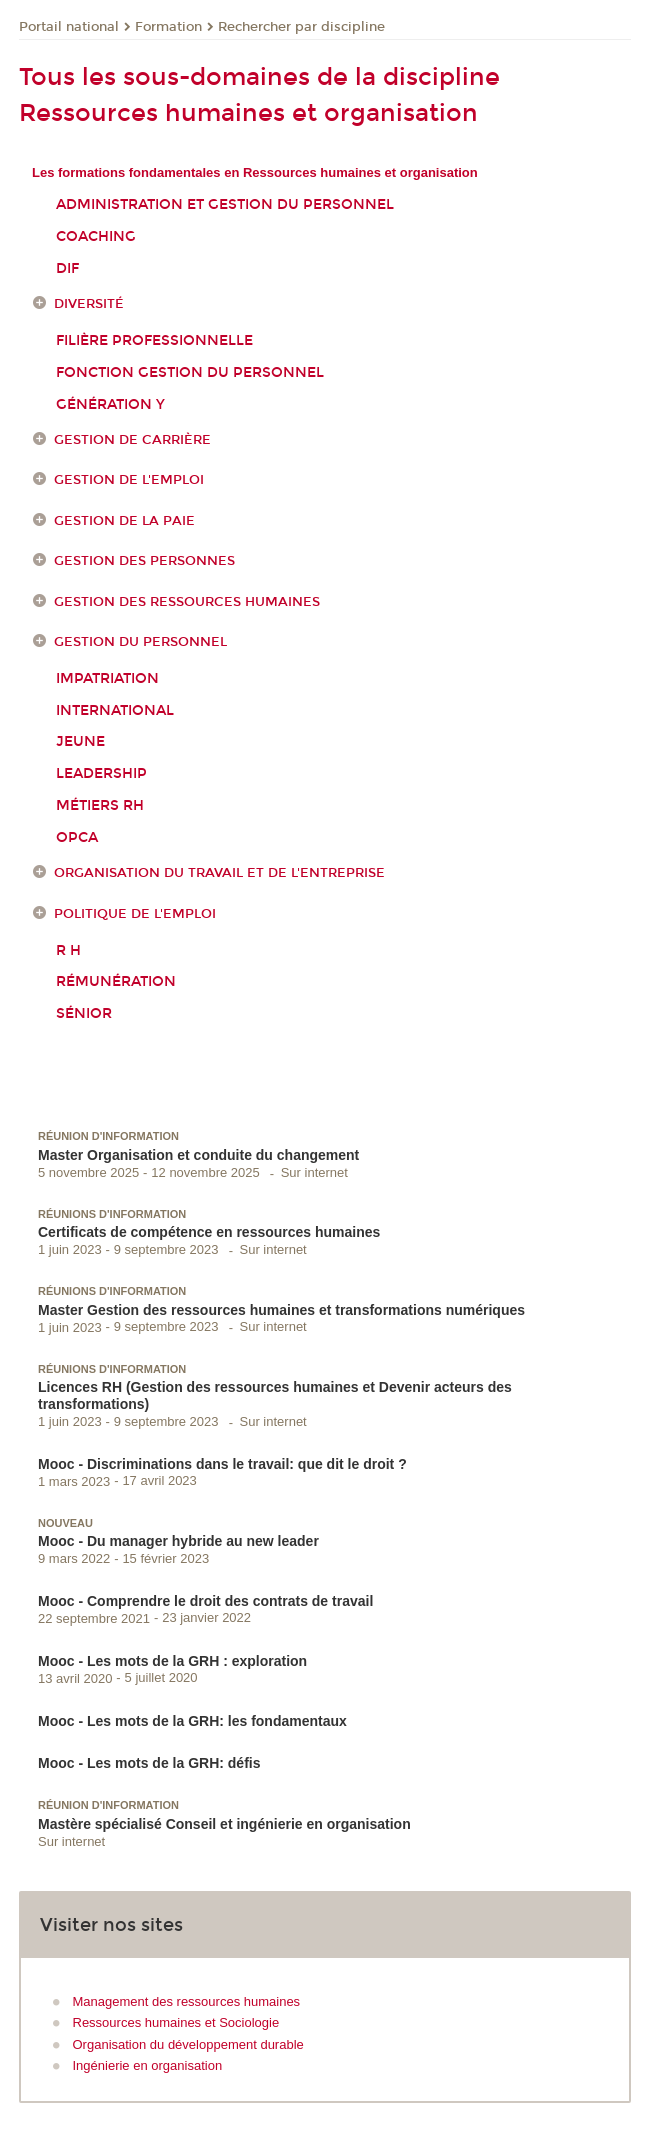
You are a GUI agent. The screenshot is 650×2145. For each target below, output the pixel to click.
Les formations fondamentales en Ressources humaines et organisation (255, 172)
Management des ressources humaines (187, 2001)
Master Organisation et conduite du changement (198, 1155)
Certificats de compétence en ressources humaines (209, 1232)
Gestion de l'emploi (129, 480)
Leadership (101, 773)
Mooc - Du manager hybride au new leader (178, 1541)
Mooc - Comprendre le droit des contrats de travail (205, 1601)
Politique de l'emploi (135, 914)
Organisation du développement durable (188, 2044)
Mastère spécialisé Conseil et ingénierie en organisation (224, 1824)
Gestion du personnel (140, 642)
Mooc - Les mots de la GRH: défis (149, 1763)
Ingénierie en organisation (148, 2065)
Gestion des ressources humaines (187, 602)
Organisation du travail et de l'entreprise (219, 873)
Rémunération (116, 981)
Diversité (89, 304)
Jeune (80, 741)
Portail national (69, 27)
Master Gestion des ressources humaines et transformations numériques (281, 1310)
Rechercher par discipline (301, 27)
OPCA (77, 837)
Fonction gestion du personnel (190, 372)
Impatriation (107, 678)
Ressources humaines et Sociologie (176, 2022)
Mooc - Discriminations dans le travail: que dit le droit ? (222, 1464)
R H (68, 950)
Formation (168, 27)
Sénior (84, 1013)
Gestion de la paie (124, 521)
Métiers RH (100, 805)
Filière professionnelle (154, 340)
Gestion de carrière (132, 440)
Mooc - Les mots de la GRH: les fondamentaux (192, 1721)
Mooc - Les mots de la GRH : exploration (172, 1661)
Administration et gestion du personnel (225, 204)
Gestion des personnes (144, 561)
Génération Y (110, 404)
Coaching (96, 236)
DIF (67, 268)
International (115, 710)
